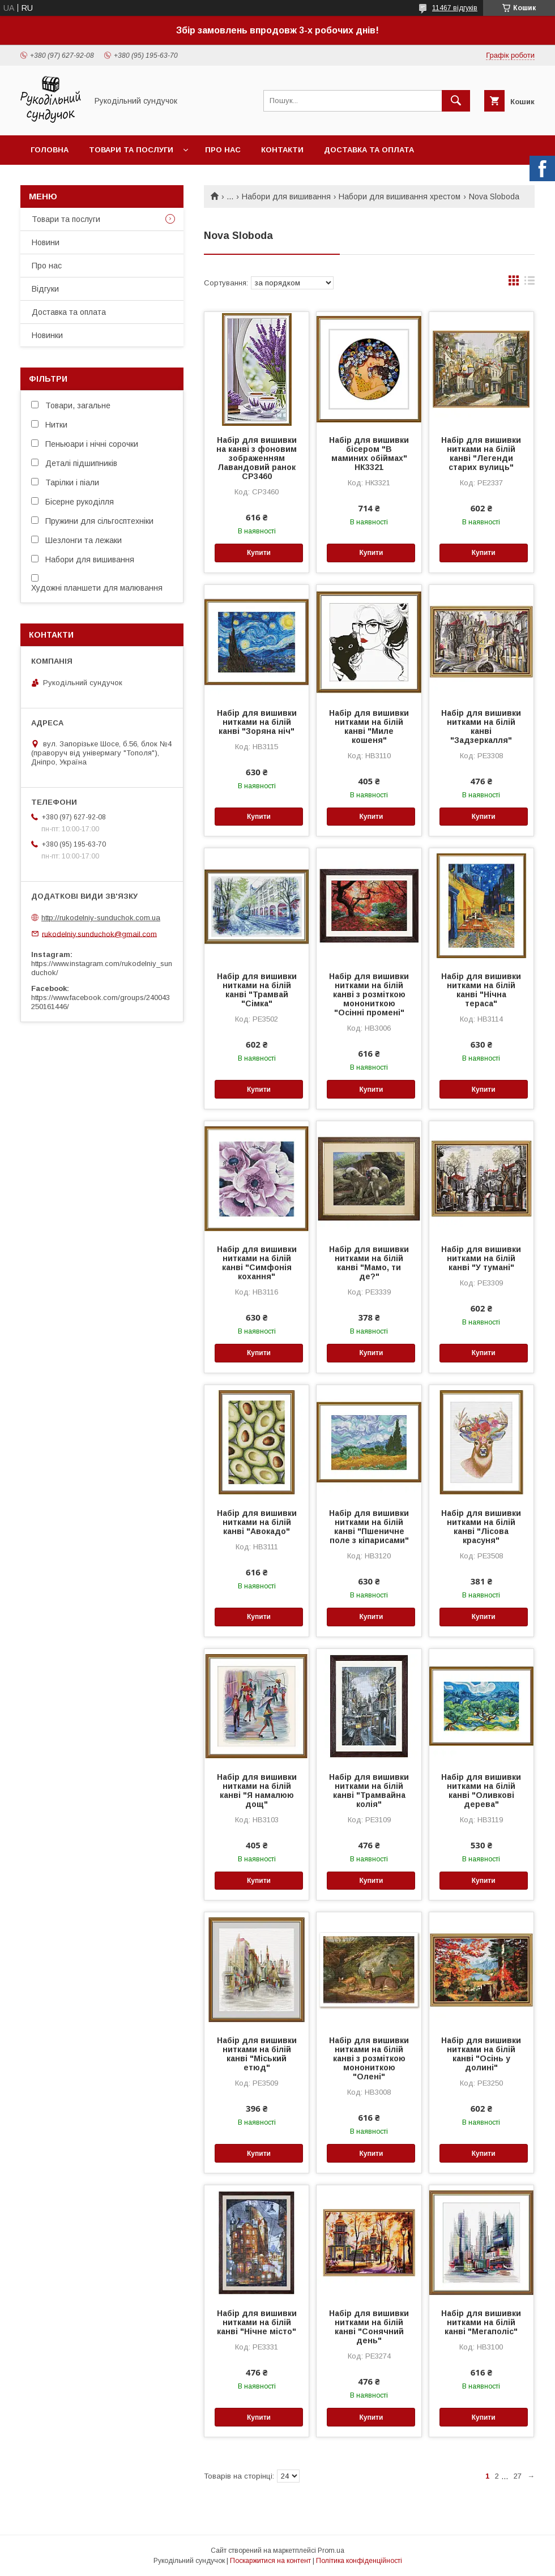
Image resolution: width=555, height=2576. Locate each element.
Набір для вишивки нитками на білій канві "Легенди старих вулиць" (481, 453)
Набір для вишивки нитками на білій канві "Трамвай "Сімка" (257, 990)
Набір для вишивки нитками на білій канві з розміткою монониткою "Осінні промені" (369, 994)
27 (518, 2476)
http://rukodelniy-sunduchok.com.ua (100, 917)
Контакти (282, 150)
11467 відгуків (454, 8)
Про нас (223, 150)
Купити (259, 553)
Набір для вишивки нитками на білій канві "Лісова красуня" (481, 1527)
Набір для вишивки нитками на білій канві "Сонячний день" (369, 2327)
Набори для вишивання (286, 196)
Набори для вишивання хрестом (399, 196)
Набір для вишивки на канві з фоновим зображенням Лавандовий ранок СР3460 (256, 458)
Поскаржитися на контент (270, 2561)
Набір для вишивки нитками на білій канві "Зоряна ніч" (257, 722)
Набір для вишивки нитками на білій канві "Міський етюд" (257, 2054)
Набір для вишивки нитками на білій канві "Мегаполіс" (481, 2322)
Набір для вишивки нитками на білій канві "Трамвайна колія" (369, 1790)
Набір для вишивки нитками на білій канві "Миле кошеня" (369, 726)
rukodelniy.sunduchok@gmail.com (99, 933)
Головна (50, 150)
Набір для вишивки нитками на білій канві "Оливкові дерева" (481, 1790)
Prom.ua (331, 2550)
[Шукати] (456, 101)
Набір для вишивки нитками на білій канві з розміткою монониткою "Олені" (369, 2058)
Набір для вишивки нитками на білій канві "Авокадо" (257, 1522)
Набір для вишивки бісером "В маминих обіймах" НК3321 (369, 453)
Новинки (47, 335)
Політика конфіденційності (359, 2561)
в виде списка (529, 283)
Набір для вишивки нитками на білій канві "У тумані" (481, 1258)
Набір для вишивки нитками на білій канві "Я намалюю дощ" (257, 1790)
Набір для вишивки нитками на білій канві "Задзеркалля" (481, 726)
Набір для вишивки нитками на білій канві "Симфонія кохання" (257, 1263)
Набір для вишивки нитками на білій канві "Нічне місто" (257, 2322)
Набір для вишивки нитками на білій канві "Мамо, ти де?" (369, 1263)
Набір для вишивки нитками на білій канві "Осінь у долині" (481, 2054)
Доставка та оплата (369, 150)
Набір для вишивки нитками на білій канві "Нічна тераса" (481, 990)
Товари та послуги (131, 150)
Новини (45, 242)
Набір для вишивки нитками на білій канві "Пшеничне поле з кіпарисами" (369, 1527)
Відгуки (45, 288)
